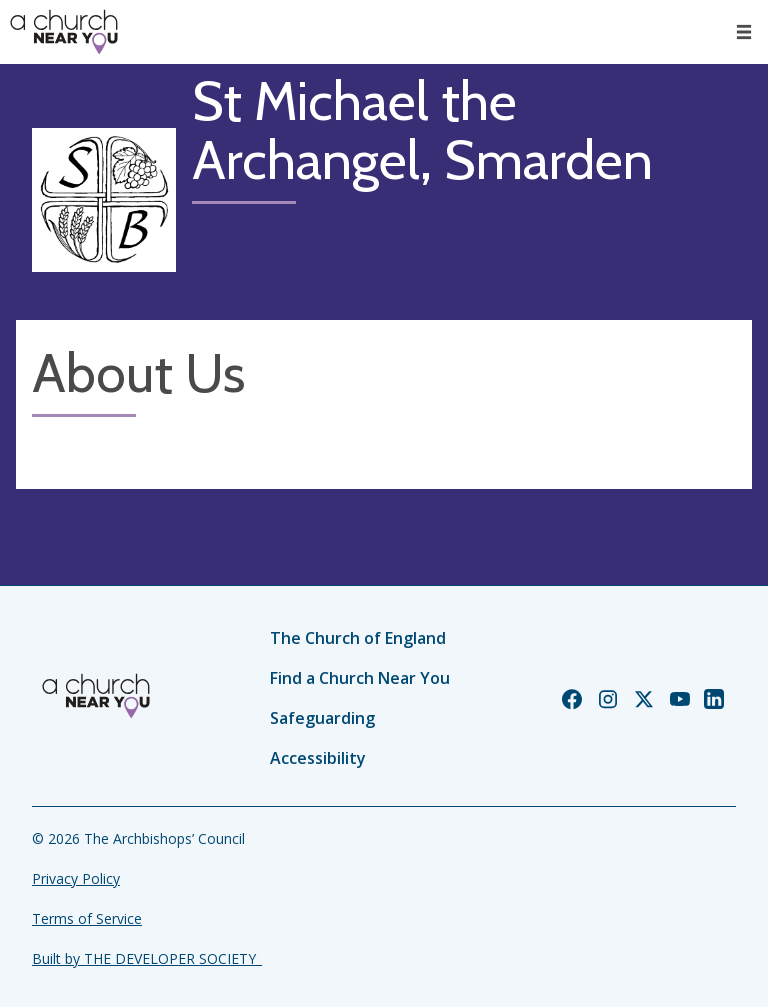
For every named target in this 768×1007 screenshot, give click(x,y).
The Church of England (358, 638)
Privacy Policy (76, 878)
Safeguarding (322, 718)
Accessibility (318, 758)
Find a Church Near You (360, 678)
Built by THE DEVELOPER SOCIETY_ (147, 958)
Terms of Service (87, 918)
